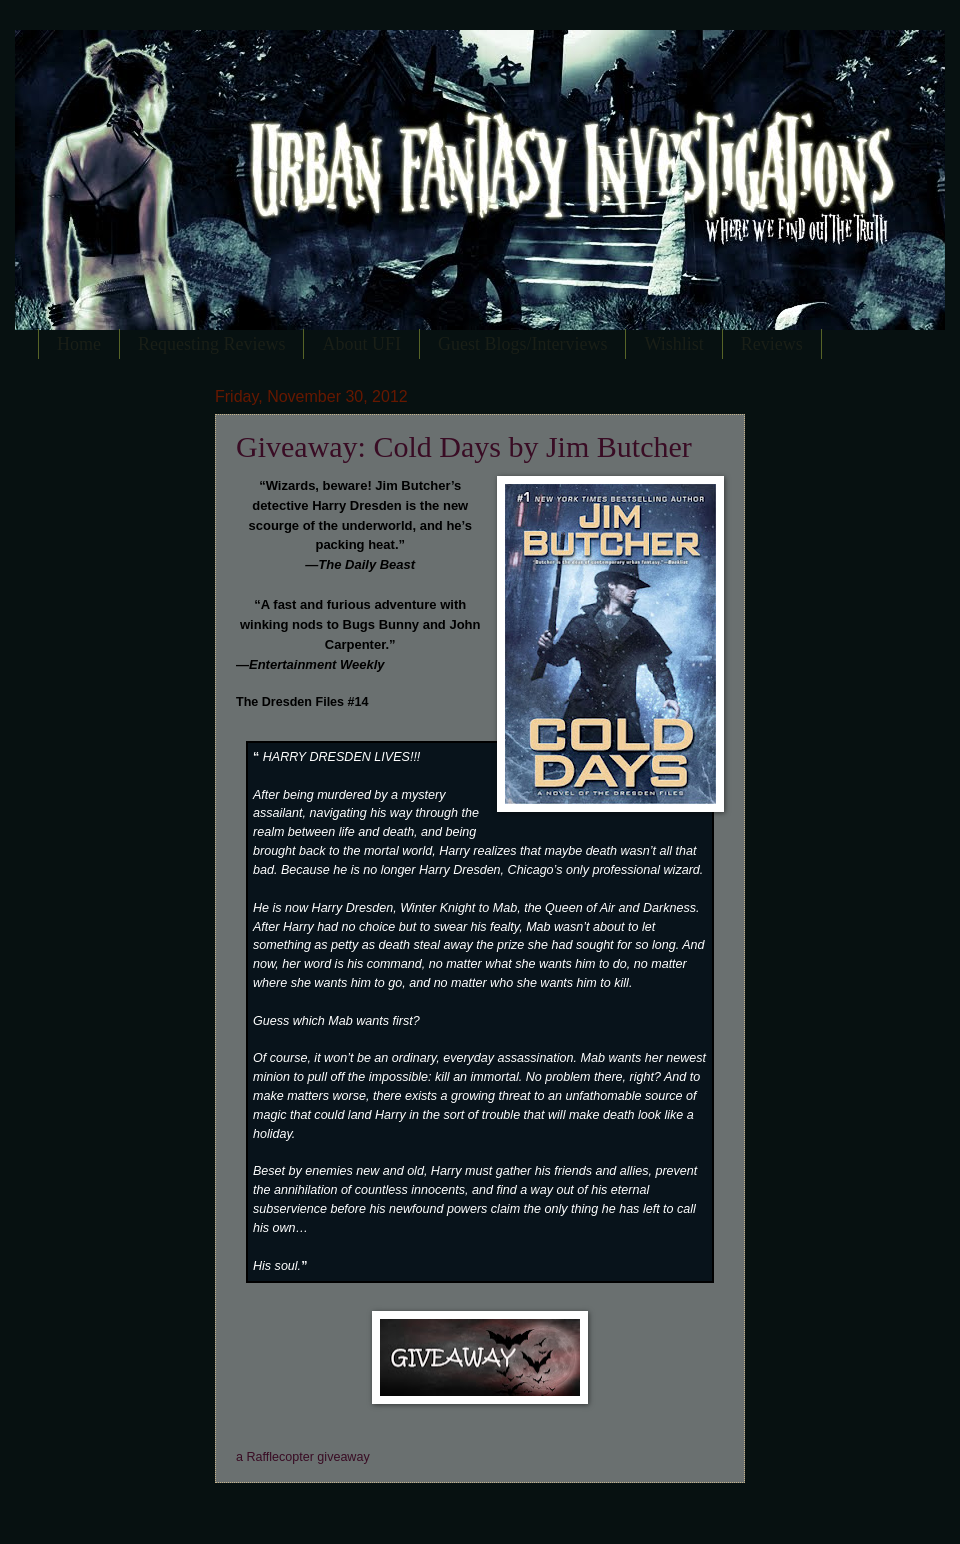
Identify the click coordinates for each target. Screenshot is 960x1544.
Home (79, 344)
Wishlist (673, 344)
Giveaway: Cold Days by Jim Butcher (464, 446)
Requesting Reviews (211, 344)
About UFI (361, 344)
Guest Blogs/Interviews (522, 344)
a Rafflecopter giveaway (303, 1457)
